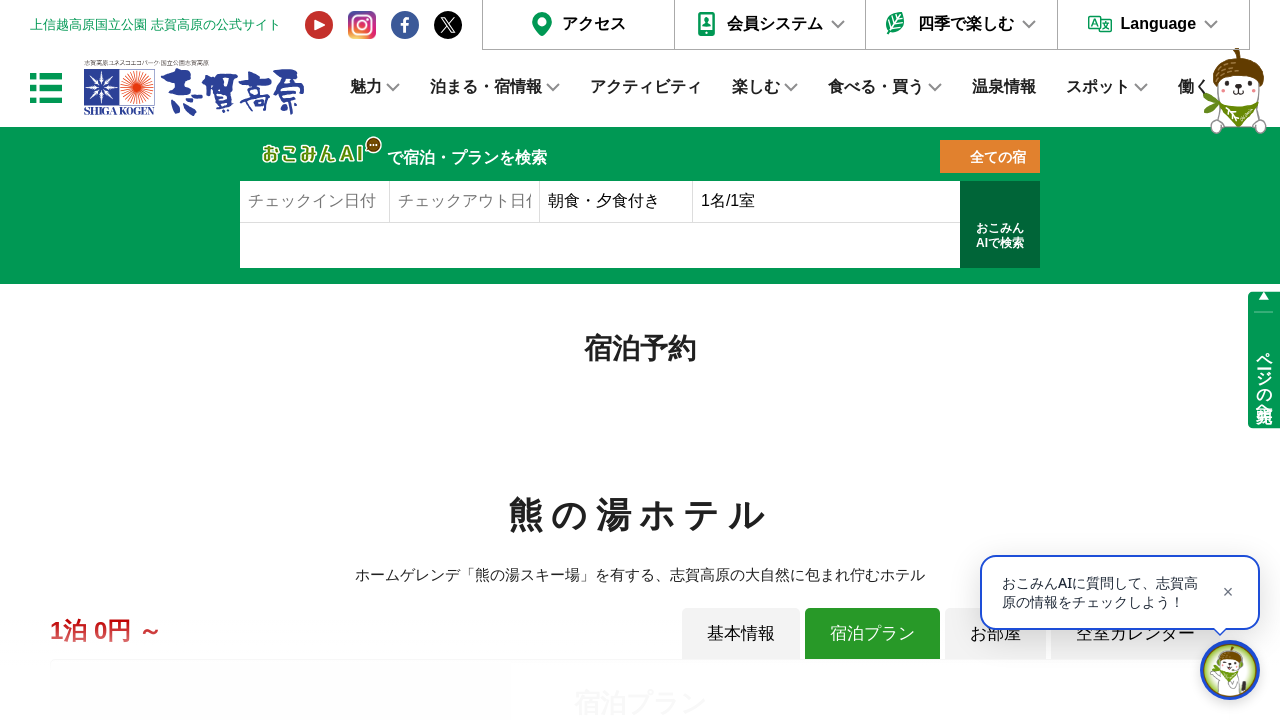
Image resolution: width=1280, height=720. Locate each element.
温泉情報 (1004, 86)
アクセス (594, 23)
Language (1158, 23)
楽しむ (756, 86)
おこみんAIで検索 (1000, 236)
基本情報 (741, 633)
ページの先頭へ (1264, 378)
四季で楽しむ (966, 23)
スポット (1098, 86)
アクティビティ (646, 86)
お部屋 (995, 633)
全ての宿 (998, 157)
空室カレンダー (1135, 633)
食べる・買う (876, 86)
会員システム (775, 23)
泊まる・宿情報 (486, 86)
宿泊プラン (872, 633)
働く (1194, 86)
